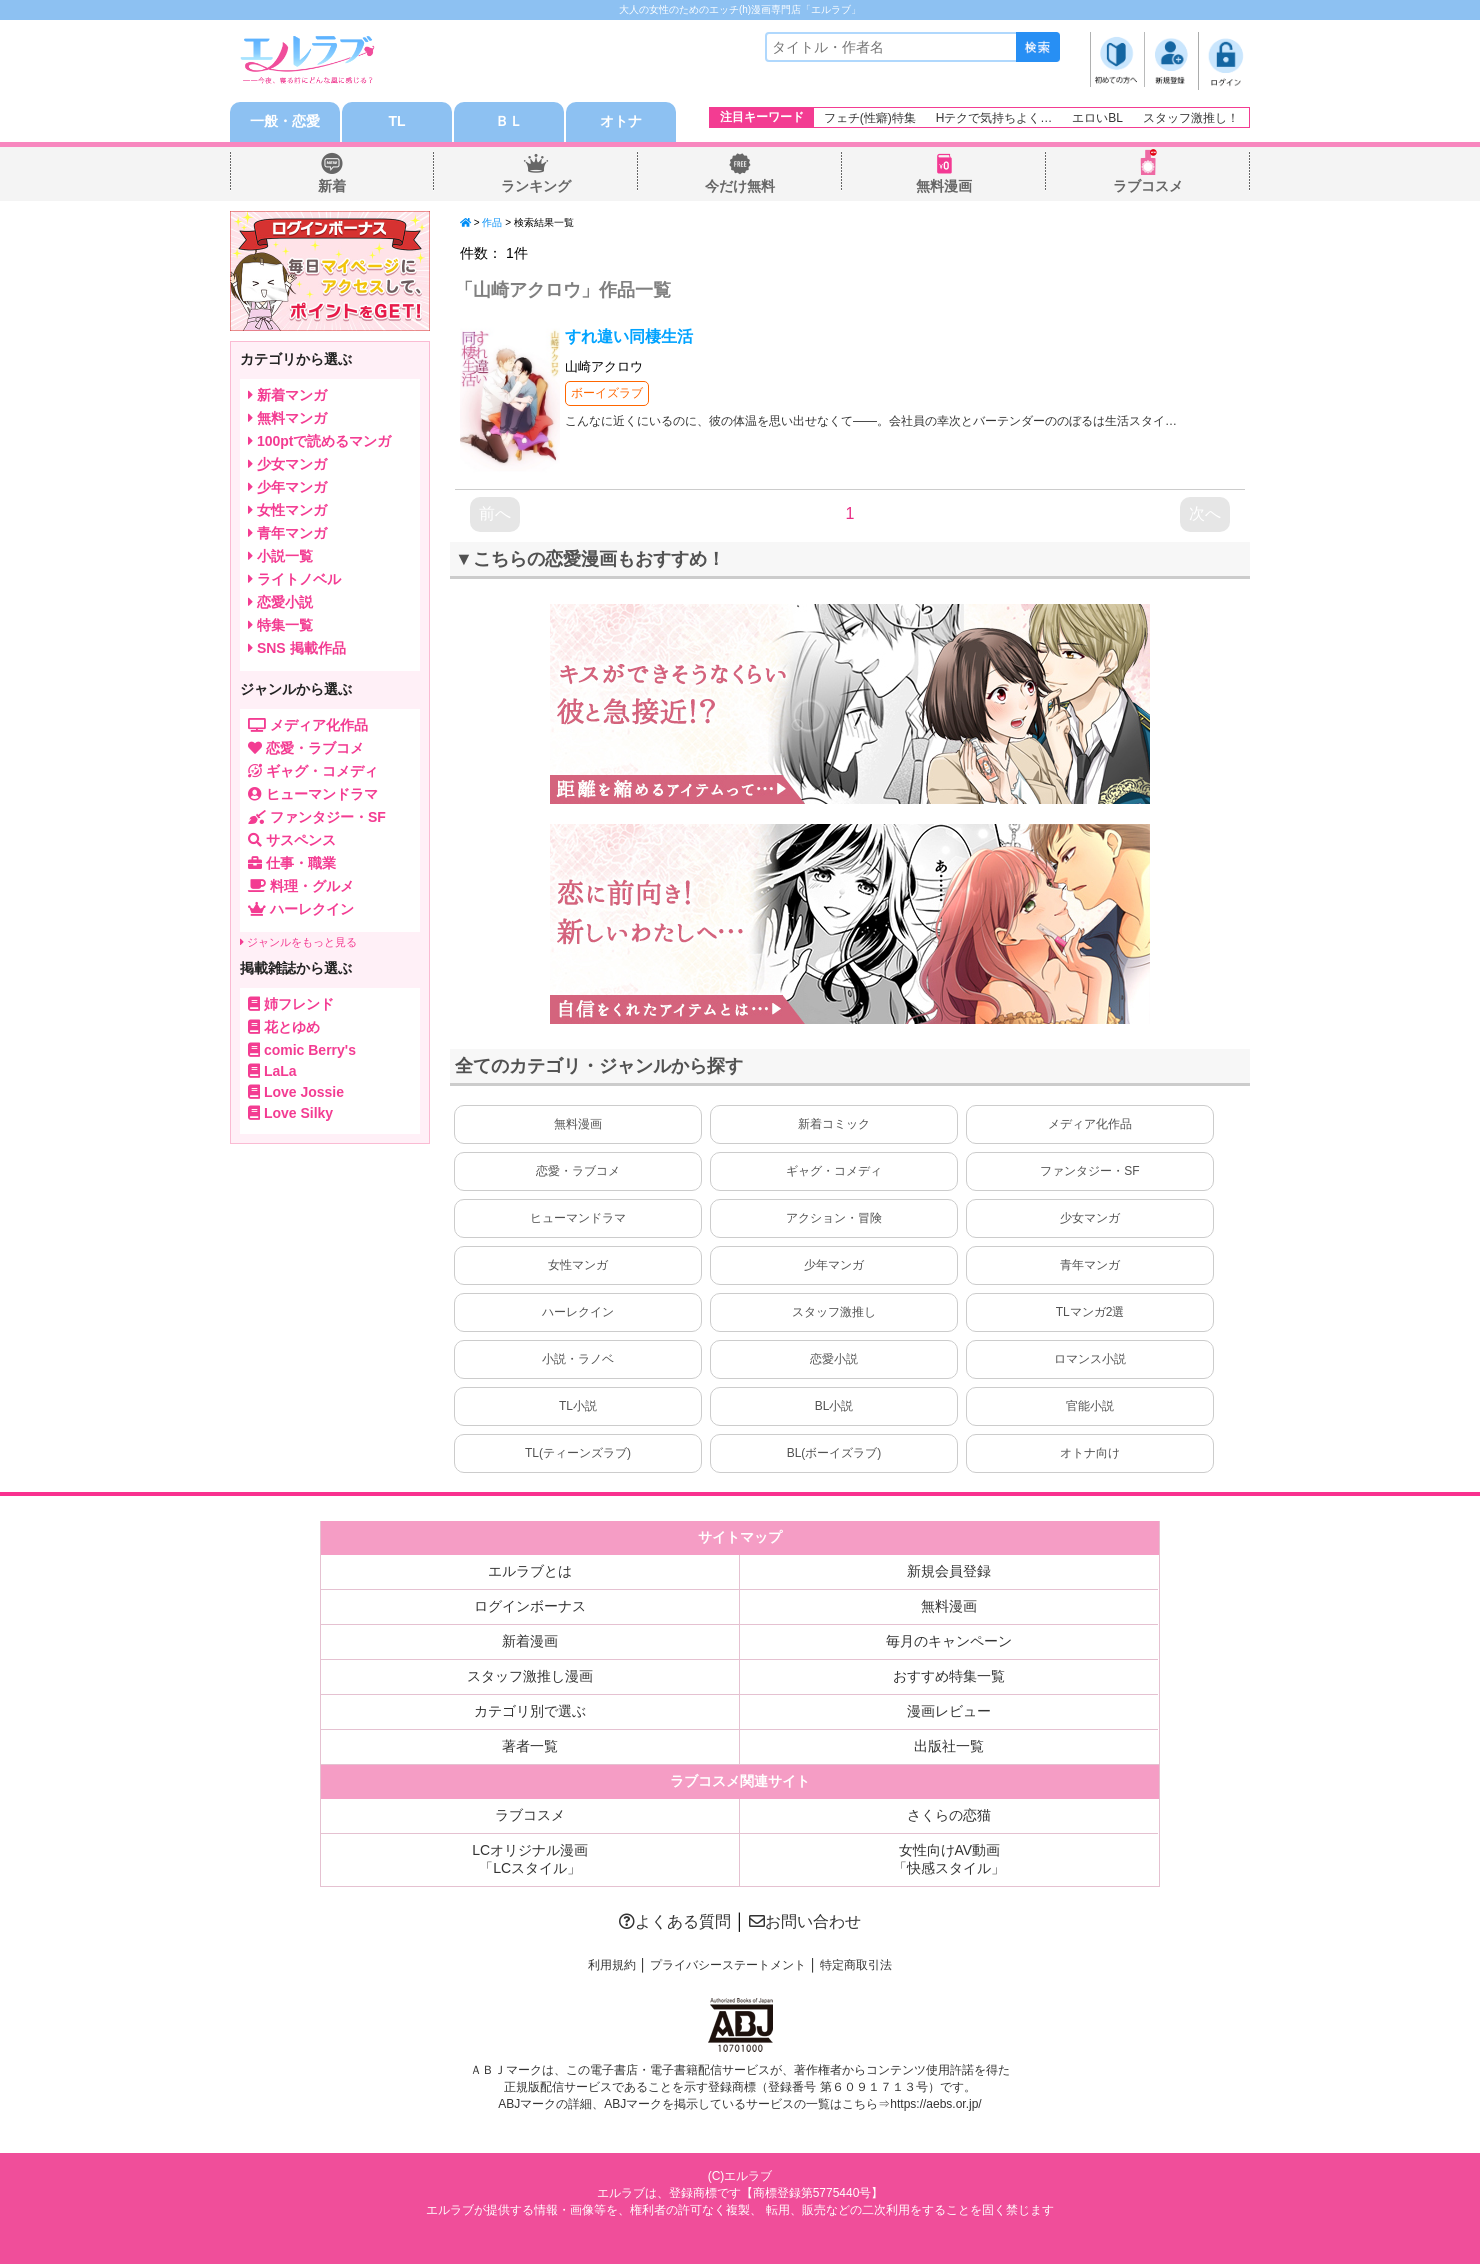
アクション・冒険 (834, 1218)
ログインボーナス (530, 1606)
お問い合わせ (805, 1921)
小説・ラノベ (578, 1359)
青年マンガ (1090, 1265)
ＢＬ (509, 122)
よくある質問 (675, 1921)
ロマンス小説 (1090, 1359)
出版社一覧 (949, 1746)
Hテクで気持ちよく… (994, 118)
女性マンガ (578, 1265)
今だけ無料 (740, 186)
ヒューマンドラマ (578, 1218)
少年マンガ (834, 1265)
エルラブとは (530, 1571)
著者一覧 (530, 1746)
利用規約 (612, 1965)
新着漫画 (530, 1641)
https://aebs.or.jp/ (935, 2104)
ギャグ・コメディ (834, 1171)
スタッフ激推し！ (1191, 118)
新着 (332, 186)
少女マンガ (1090, 1218)
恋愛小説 (834, 1359)
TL (396, 122)
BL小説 (834, 1406)
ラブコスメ (1148, 186)
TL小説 (578, 1406)
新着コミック (834, 1124)
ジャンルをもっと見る (298, 942)
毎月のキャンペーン (949, 1641)
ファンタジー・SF (1089, 1171)
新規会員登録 (949, 1571)
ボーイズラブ (607, 393)
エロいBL (1097, 118)
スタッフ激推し (834, 1312)
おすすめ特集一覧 (949, 1676)
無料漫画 (944, 186)
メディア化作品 (1090, 1124)
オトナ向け (1090, 1453)
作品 (492, 222)
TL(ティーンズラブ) (578, 1453)
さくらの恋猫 (949, 1815)
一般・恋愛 (285, 122)
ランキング (536, 186)
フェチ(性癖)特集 (870, 118)
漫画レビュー (949, 1711)
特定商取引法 (856, 1965)
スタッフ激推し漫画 (530, 1676)
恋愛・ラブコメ (578, 1171)
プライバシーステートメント (728, 1965)
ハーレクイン (578, 1312)
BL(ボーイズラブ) (834, 1453)
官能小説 (1090, 1406)
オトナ (621, 122)
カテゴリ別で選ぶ (530, 1711)
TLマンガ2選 (1090, 1312)
